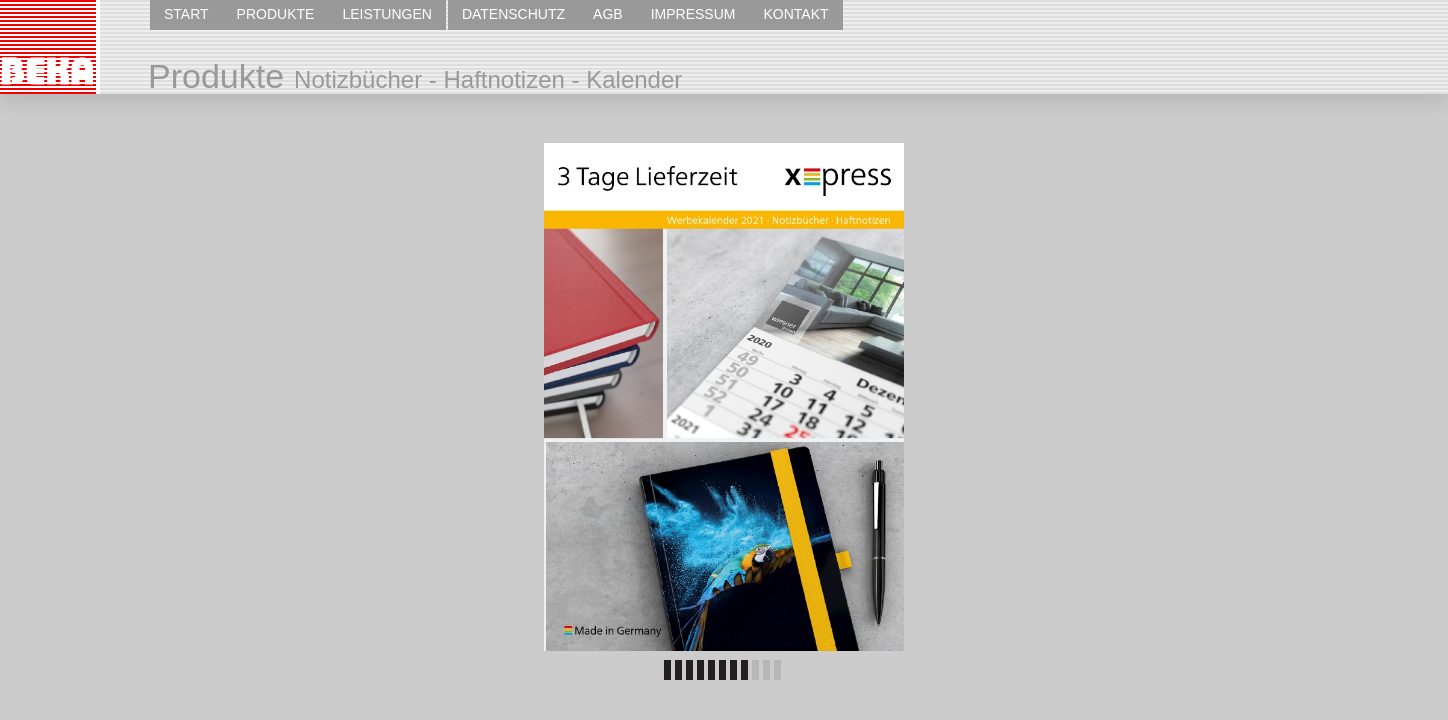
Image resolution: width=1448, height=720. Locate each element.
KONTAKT (795, 14)
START (186, 14)
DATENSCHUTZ (513, 14)
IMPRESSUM (693, 14)
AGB (608, 14)
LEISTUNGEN (386, 14)
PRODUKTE (276, 14)
